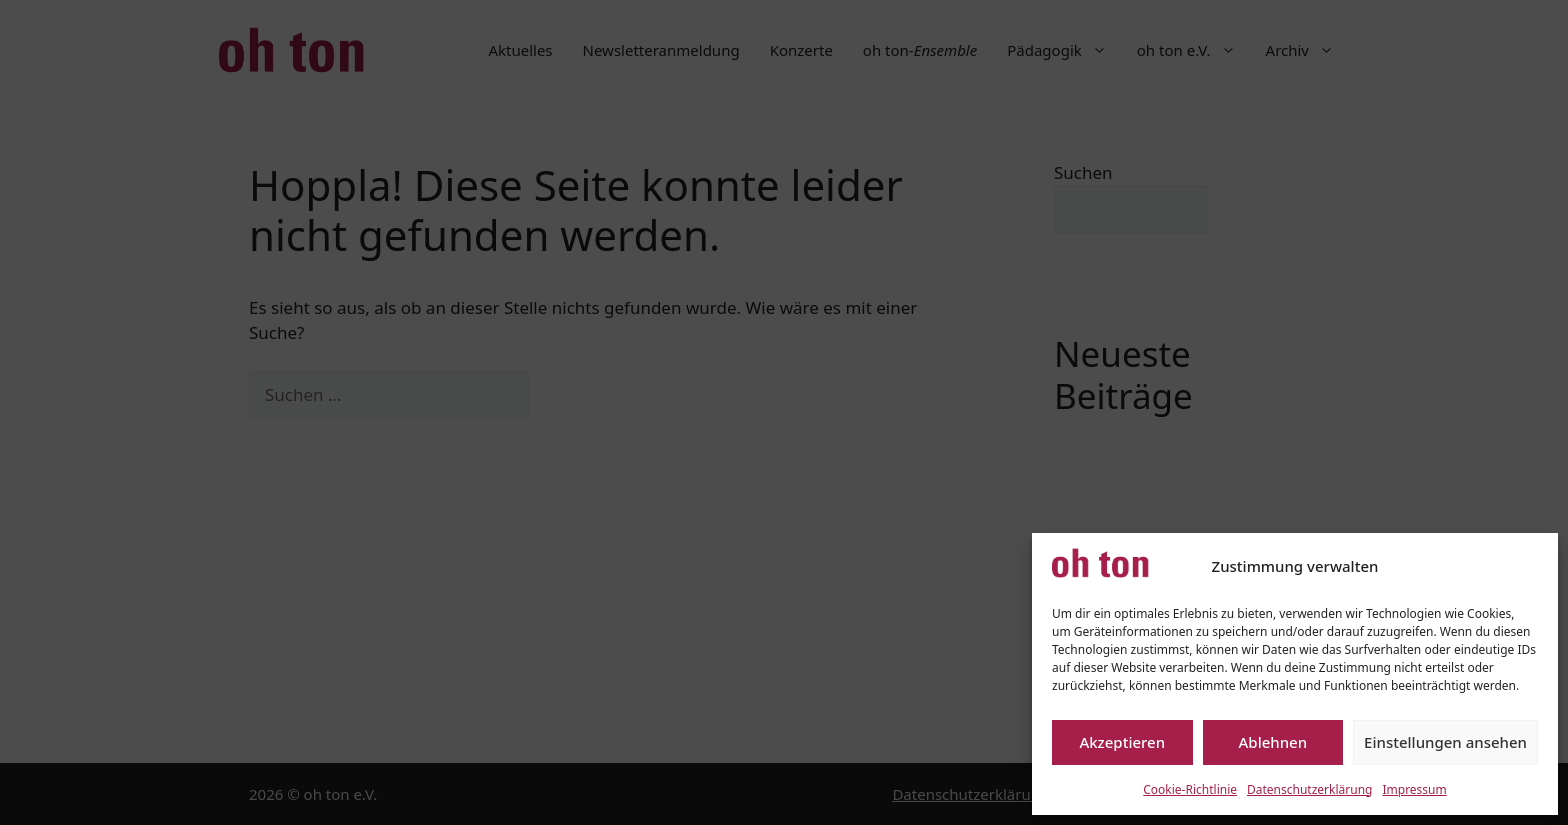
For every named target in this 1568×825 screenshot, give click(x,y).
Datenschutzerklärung (1309, 789)
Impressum (1414, 789)
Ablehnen (1273, 742)
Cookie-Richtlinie (1190, 789)
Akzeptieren (1122, 742)
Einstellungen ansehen (1445, 742)
